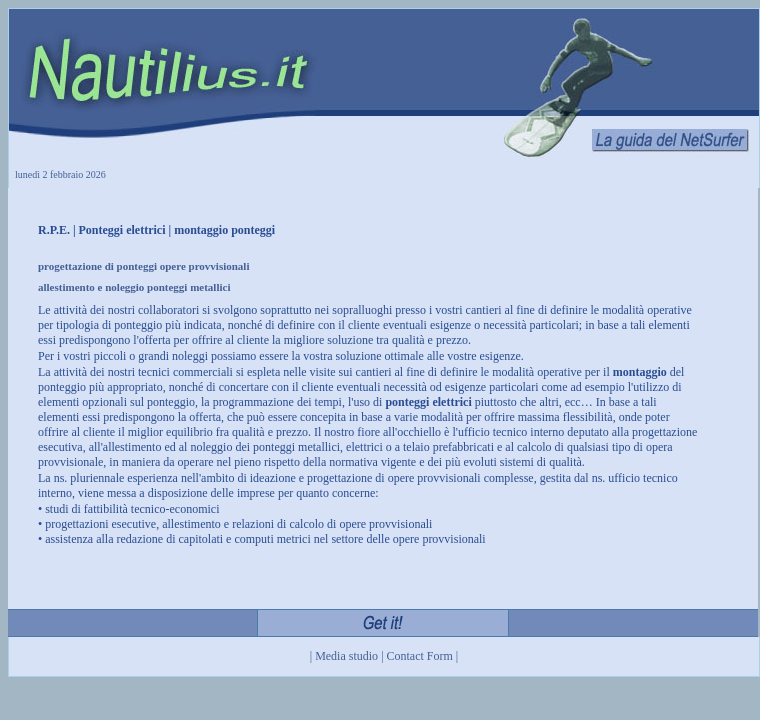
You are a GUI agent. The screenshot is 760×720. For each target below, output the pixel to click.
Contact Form (420, 656)
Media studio (346, 656)
